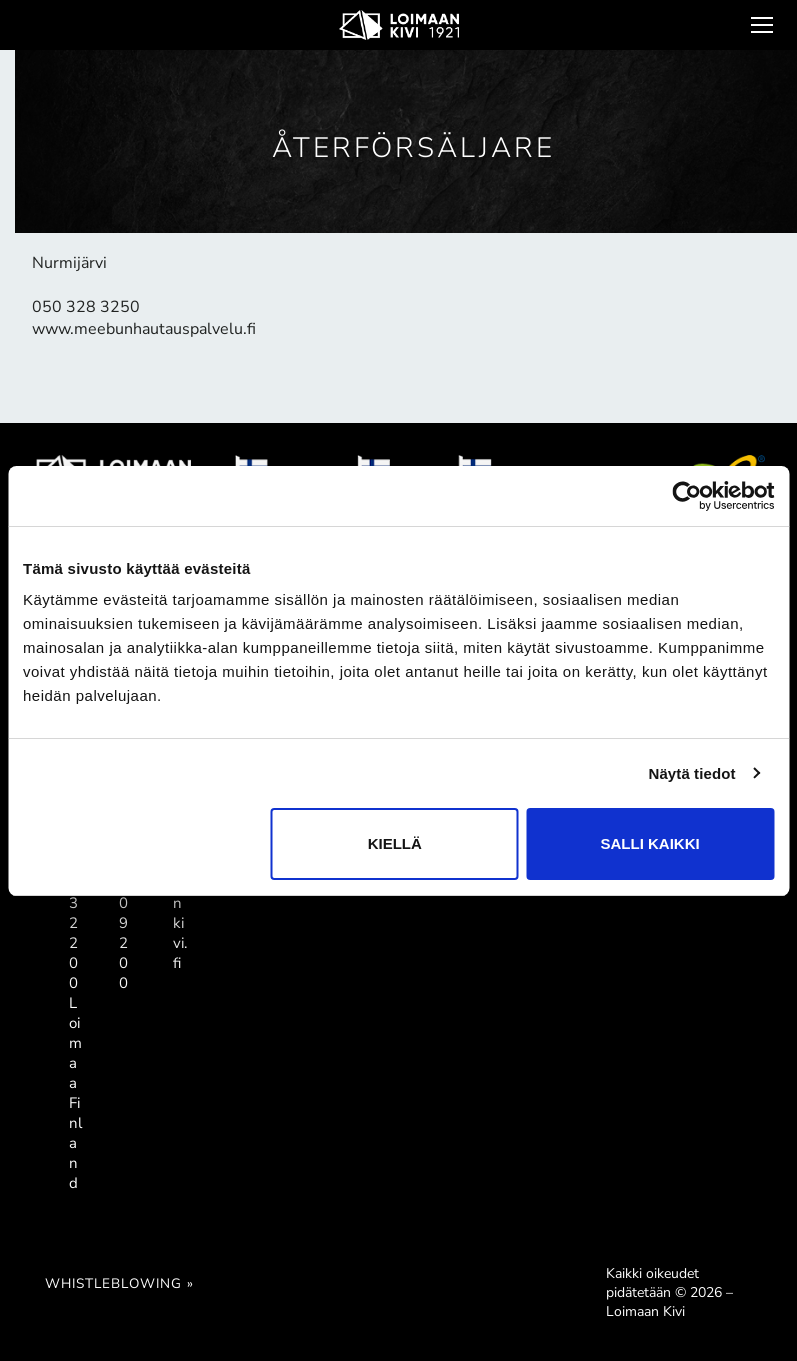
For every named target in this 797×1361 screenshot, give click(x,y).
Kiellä (395, 843)
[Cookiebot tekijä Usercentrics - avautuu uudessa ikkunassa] (686, 496)
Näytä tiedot (692, 773)
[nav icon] (760, 25)
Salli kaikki (650, 843)
